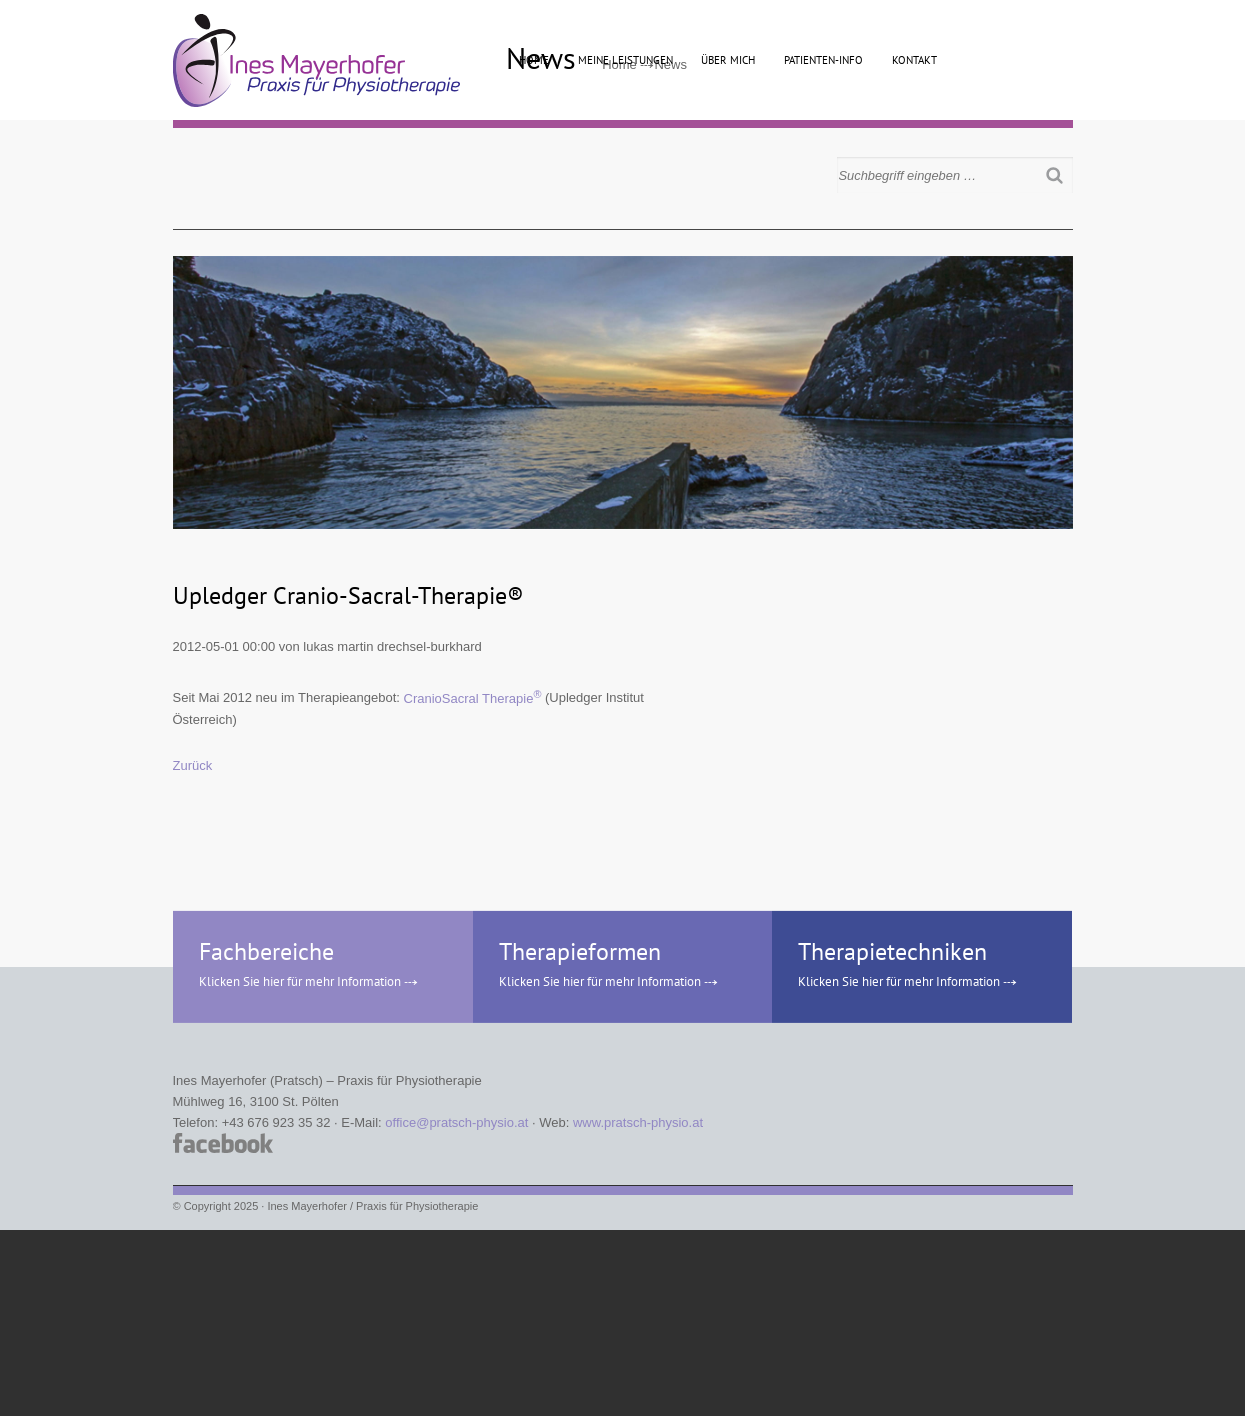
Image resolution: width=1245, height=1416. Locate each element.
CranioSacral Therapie (473, 698)
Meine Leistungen (625, 60)
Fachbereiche (266, 951)
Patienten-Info (823, 60)
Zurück (193, 765)
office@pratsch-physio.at (456, 1122)
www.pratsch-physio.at (638, 1122)
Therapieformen (580, 951)
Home (534, 60)
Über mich (728, 60)
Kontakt (914, 60)
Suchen (1058, 175)
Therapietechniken (892, 951)
